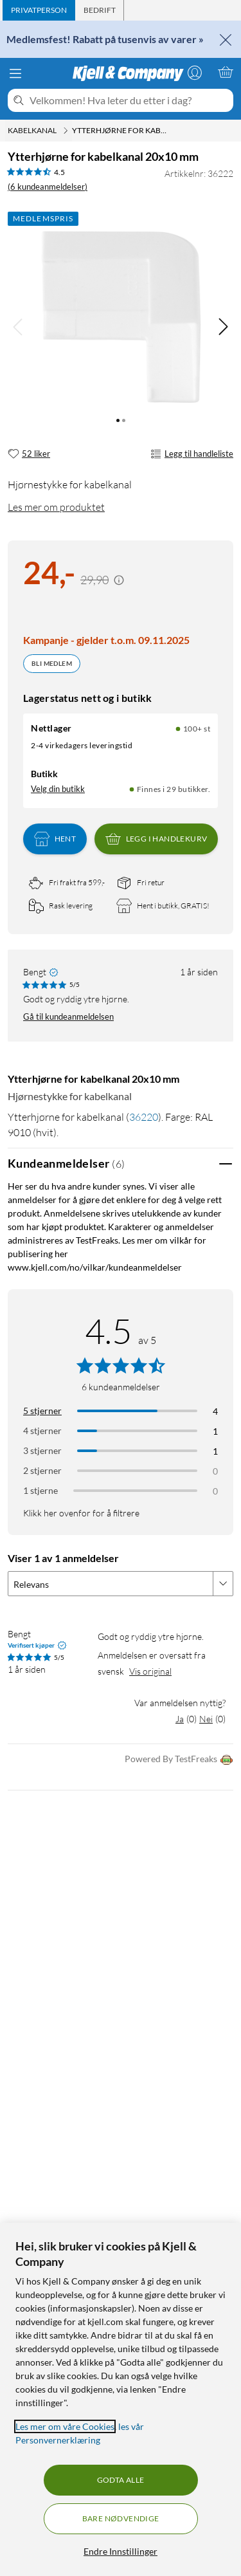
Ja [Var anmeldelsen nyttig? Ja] (179, 1718)
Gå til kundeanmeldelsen (68, 1016)
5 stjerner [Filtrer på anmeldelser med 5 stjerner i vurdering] (42, 1410)
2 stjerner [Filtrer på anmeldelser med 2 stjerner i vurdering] (42, 1470)
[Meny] (15, 73)
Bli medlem (51, 663)
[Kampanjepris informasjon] (119, 580)
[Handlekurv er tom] (225, 72)
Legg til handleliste (192, 454)
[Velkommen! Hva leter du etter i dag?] (129, 100)
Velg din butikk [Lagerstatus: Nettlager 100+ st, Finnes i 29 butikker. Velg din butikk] (58, 789)
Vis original (150, 1671)
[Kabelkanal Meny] (65, 131)
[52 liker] (29, 454)
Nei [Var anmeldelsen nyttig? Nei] (206, 1718)
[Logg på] (194, 72)
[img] (223, 327)
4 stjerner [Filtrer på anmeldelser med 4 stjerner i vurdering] (42, 1430)
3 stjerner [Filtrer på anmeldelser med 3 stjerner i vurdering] (42, 1450)
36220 (143, 1116)
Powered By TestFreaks (179, 1760)
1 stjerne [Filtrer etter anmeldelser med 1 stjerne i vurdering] (40, 1490)
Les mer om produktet (56, 507)
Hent (55, 839)
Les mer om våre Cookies (64, 2426)
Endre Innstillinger (120, 2551)
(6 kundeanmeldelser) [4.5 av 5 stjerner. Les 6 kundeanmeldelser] (47, 186)
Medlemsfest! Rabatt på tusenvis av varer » (105, 39)
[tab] (39, 10)
